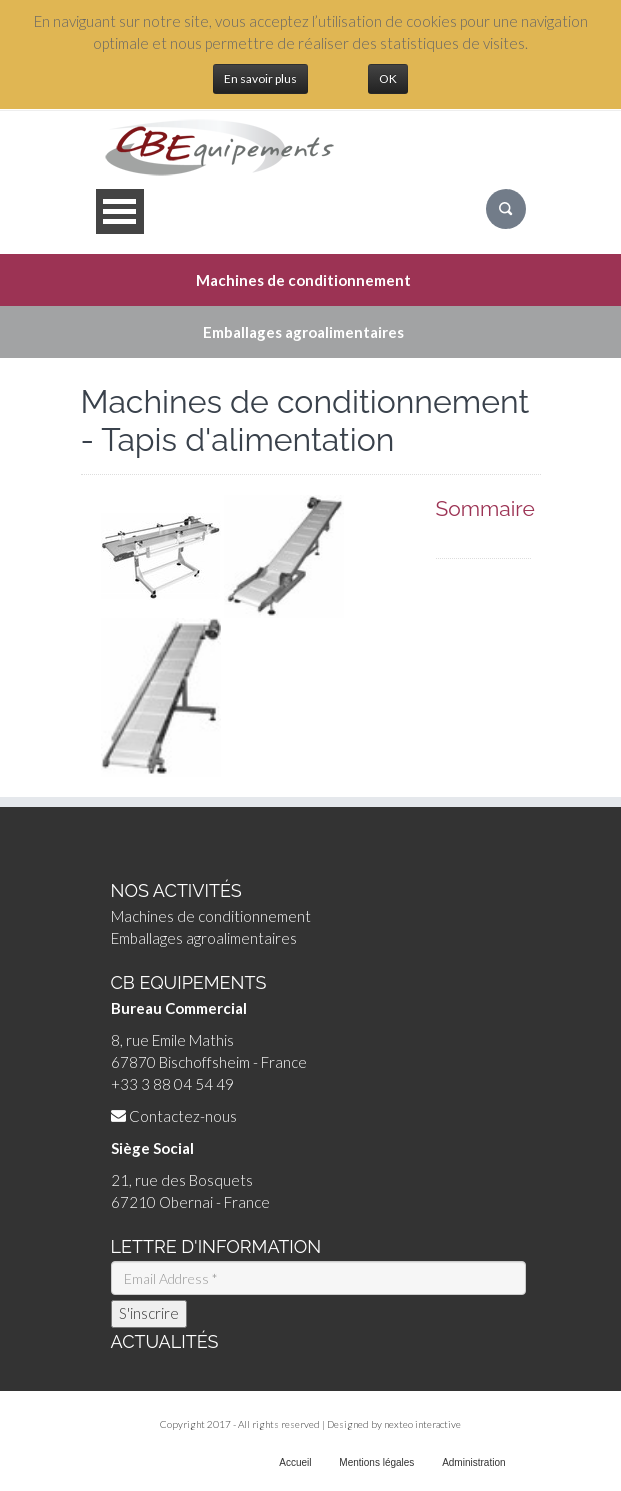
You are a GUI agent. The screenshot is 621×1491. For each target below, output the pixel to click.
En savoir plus (260, 78)
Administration (473, 1462)
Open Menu (120, 211)
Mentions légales (376, 1462)
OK (388, 78)
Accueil (295, 1462)
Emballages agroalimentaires (204, 938)
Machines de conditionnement (211, 916)
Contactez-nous (183, 1116)
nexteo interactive (422, 1424)
